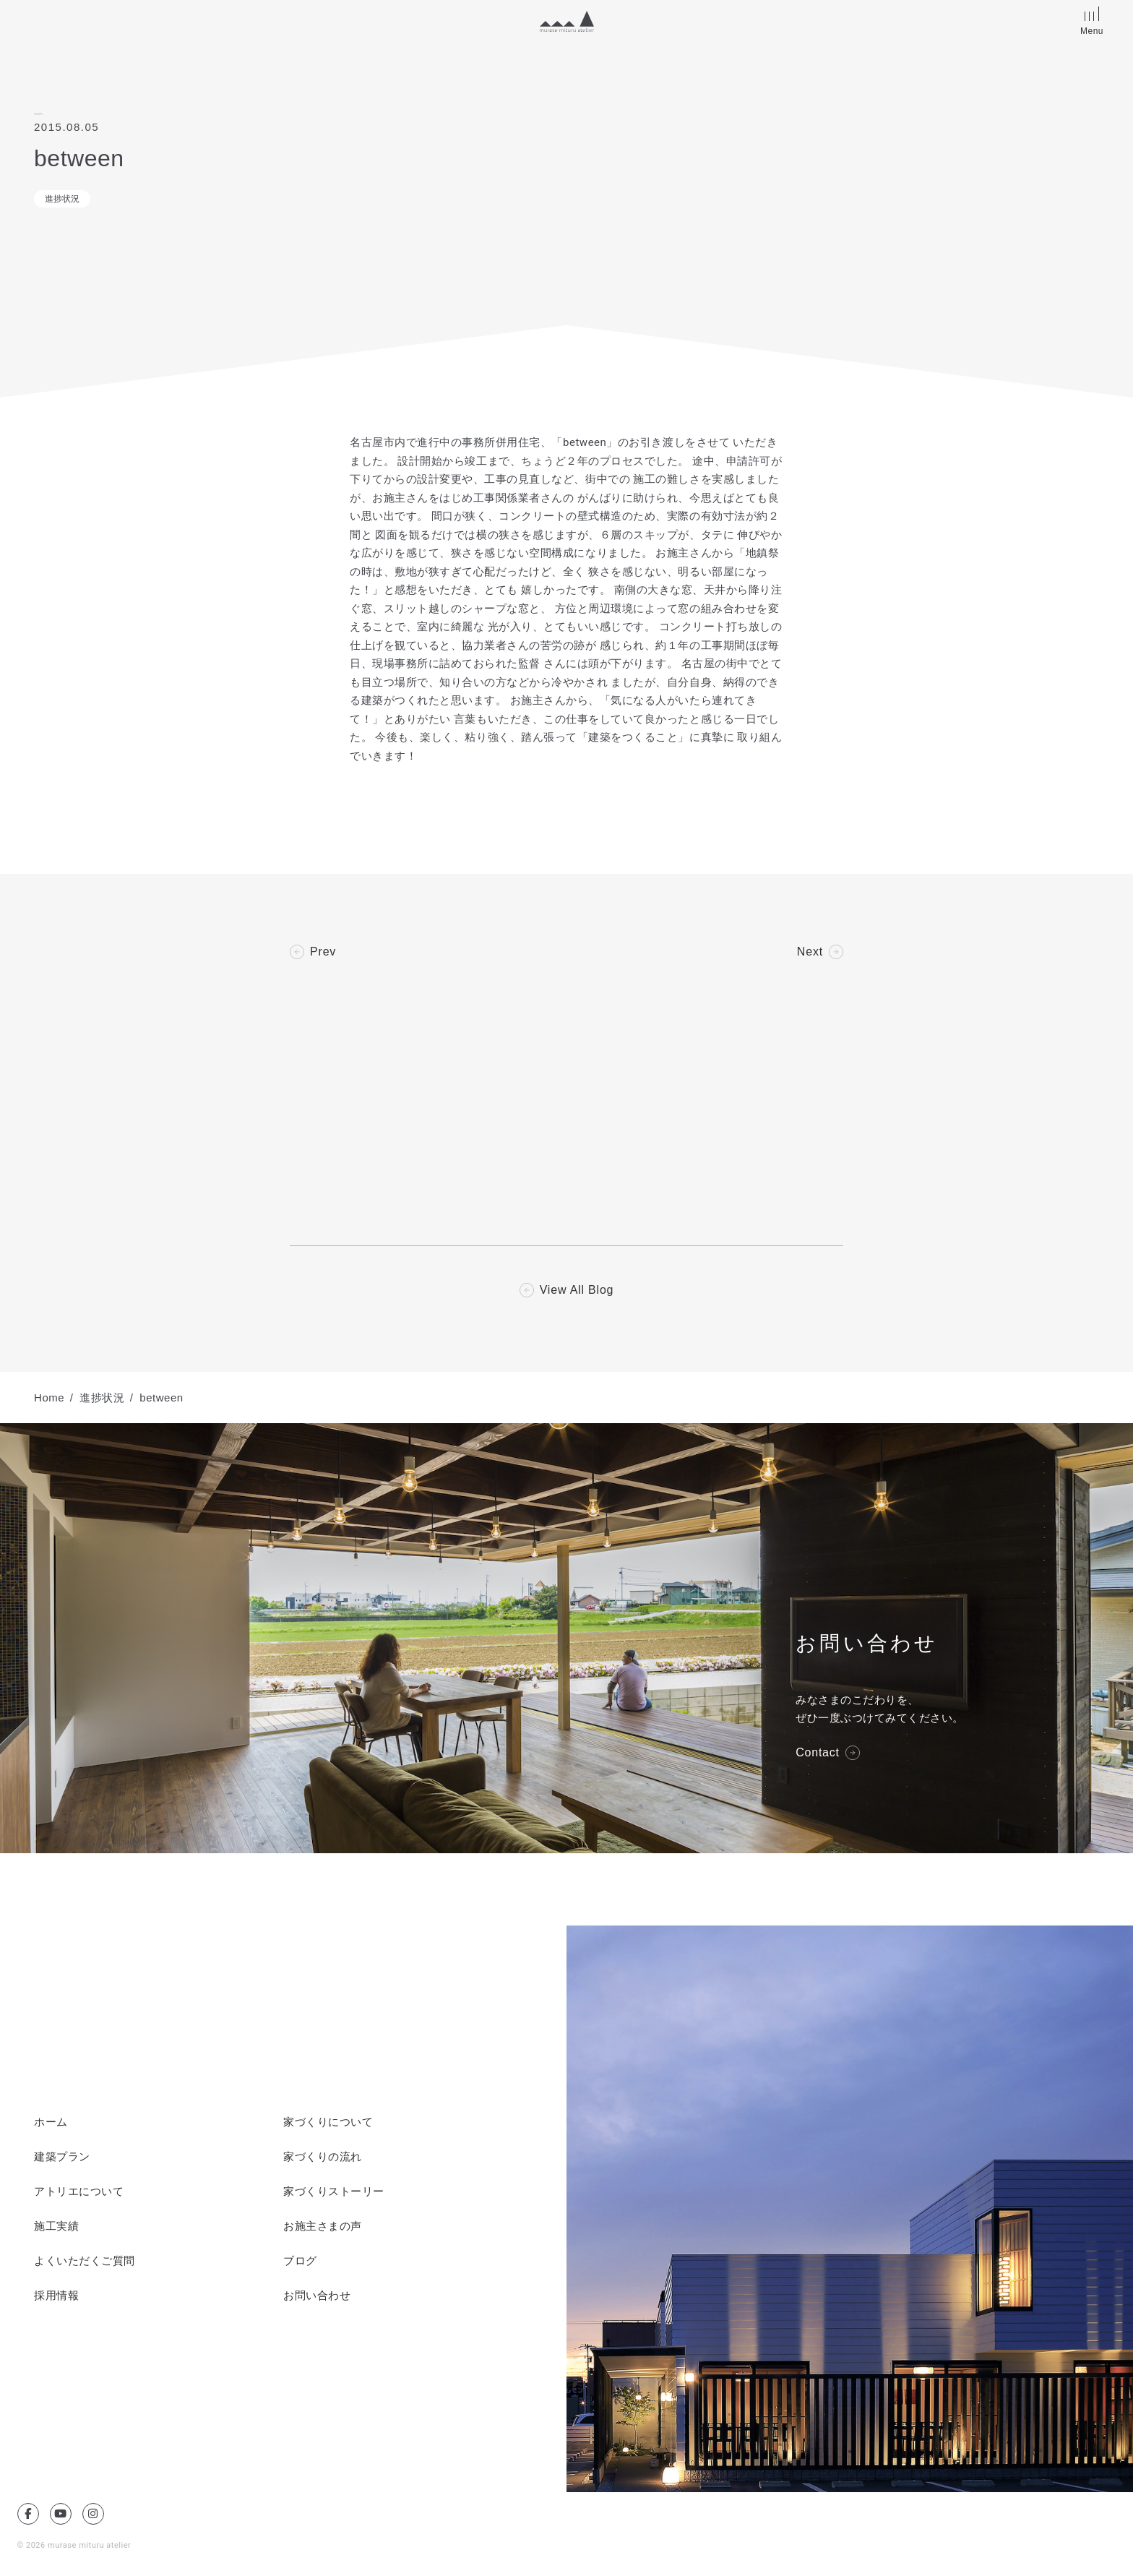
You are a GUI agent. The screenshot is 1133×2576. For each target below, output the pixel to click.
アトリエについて (79, 2191)
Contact (818, 1753)
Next (810, 952)
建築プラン (62, 2156)
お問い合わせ (316, 2295)
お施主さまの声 (322, 2226)
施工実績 (56, 2226)
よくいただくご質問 (84, 2260)
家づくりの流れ (322, 2156)
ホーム (51, 2122)
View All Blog (577, 1290)
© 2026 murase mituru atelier (74, 2545)
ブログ (300, 2260)
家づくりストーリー (333, 2191)
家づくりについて (328, 2122)
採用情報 (56, 2295)
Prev (323, 952)
